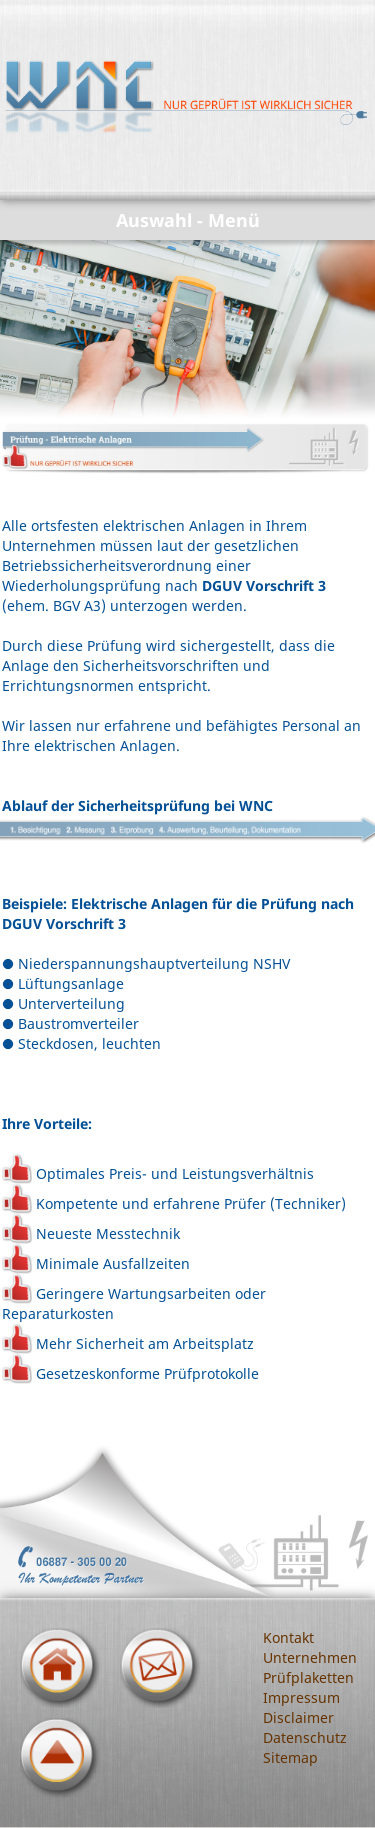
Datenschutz (305, 1737)
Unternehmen (310, 1657)
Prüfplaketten (308, 1677)
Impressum (301, 1697)
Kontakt (288, 1637)
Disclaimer (298, 1717)
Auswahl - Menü (188, 220)
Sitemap (290, 1757)
